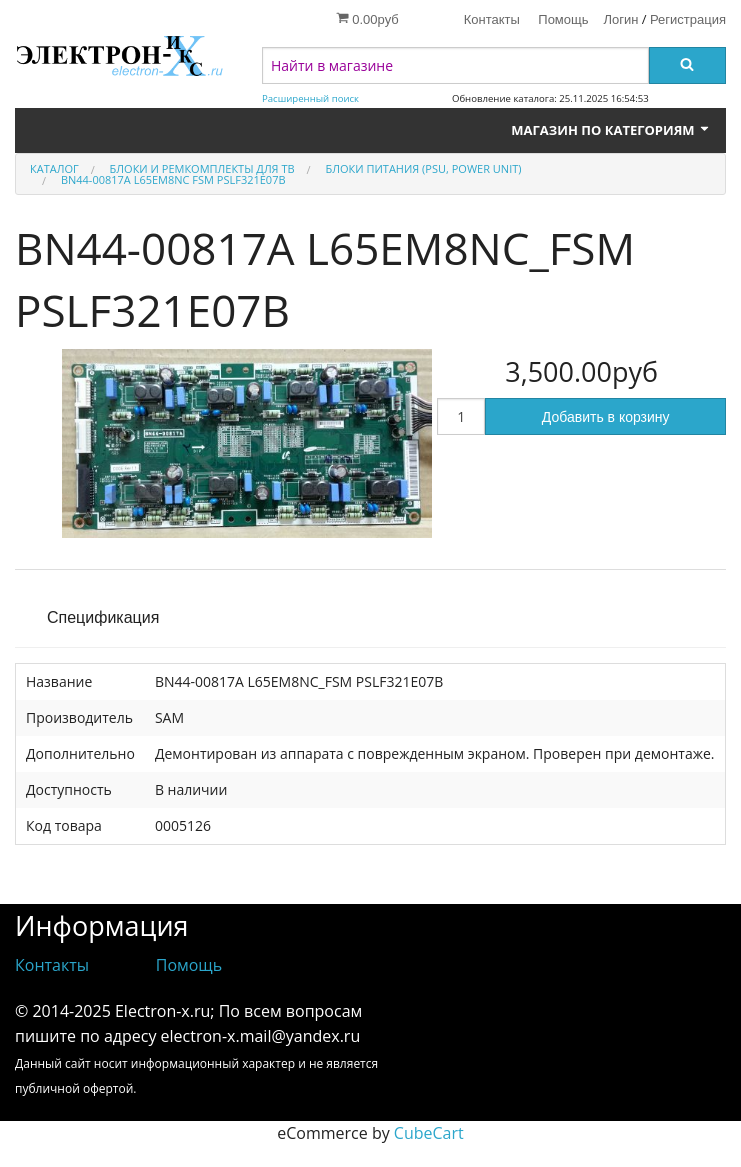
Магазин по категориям (611, 130)
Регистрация (688, 19)
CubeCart (429, 1133)
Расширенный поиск (310, 98)
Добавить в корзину (606, 417)
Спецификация (103, 617)
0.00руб (367, 19)
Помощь (563, 19)
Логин (621, 19)
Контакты (492, 19)
